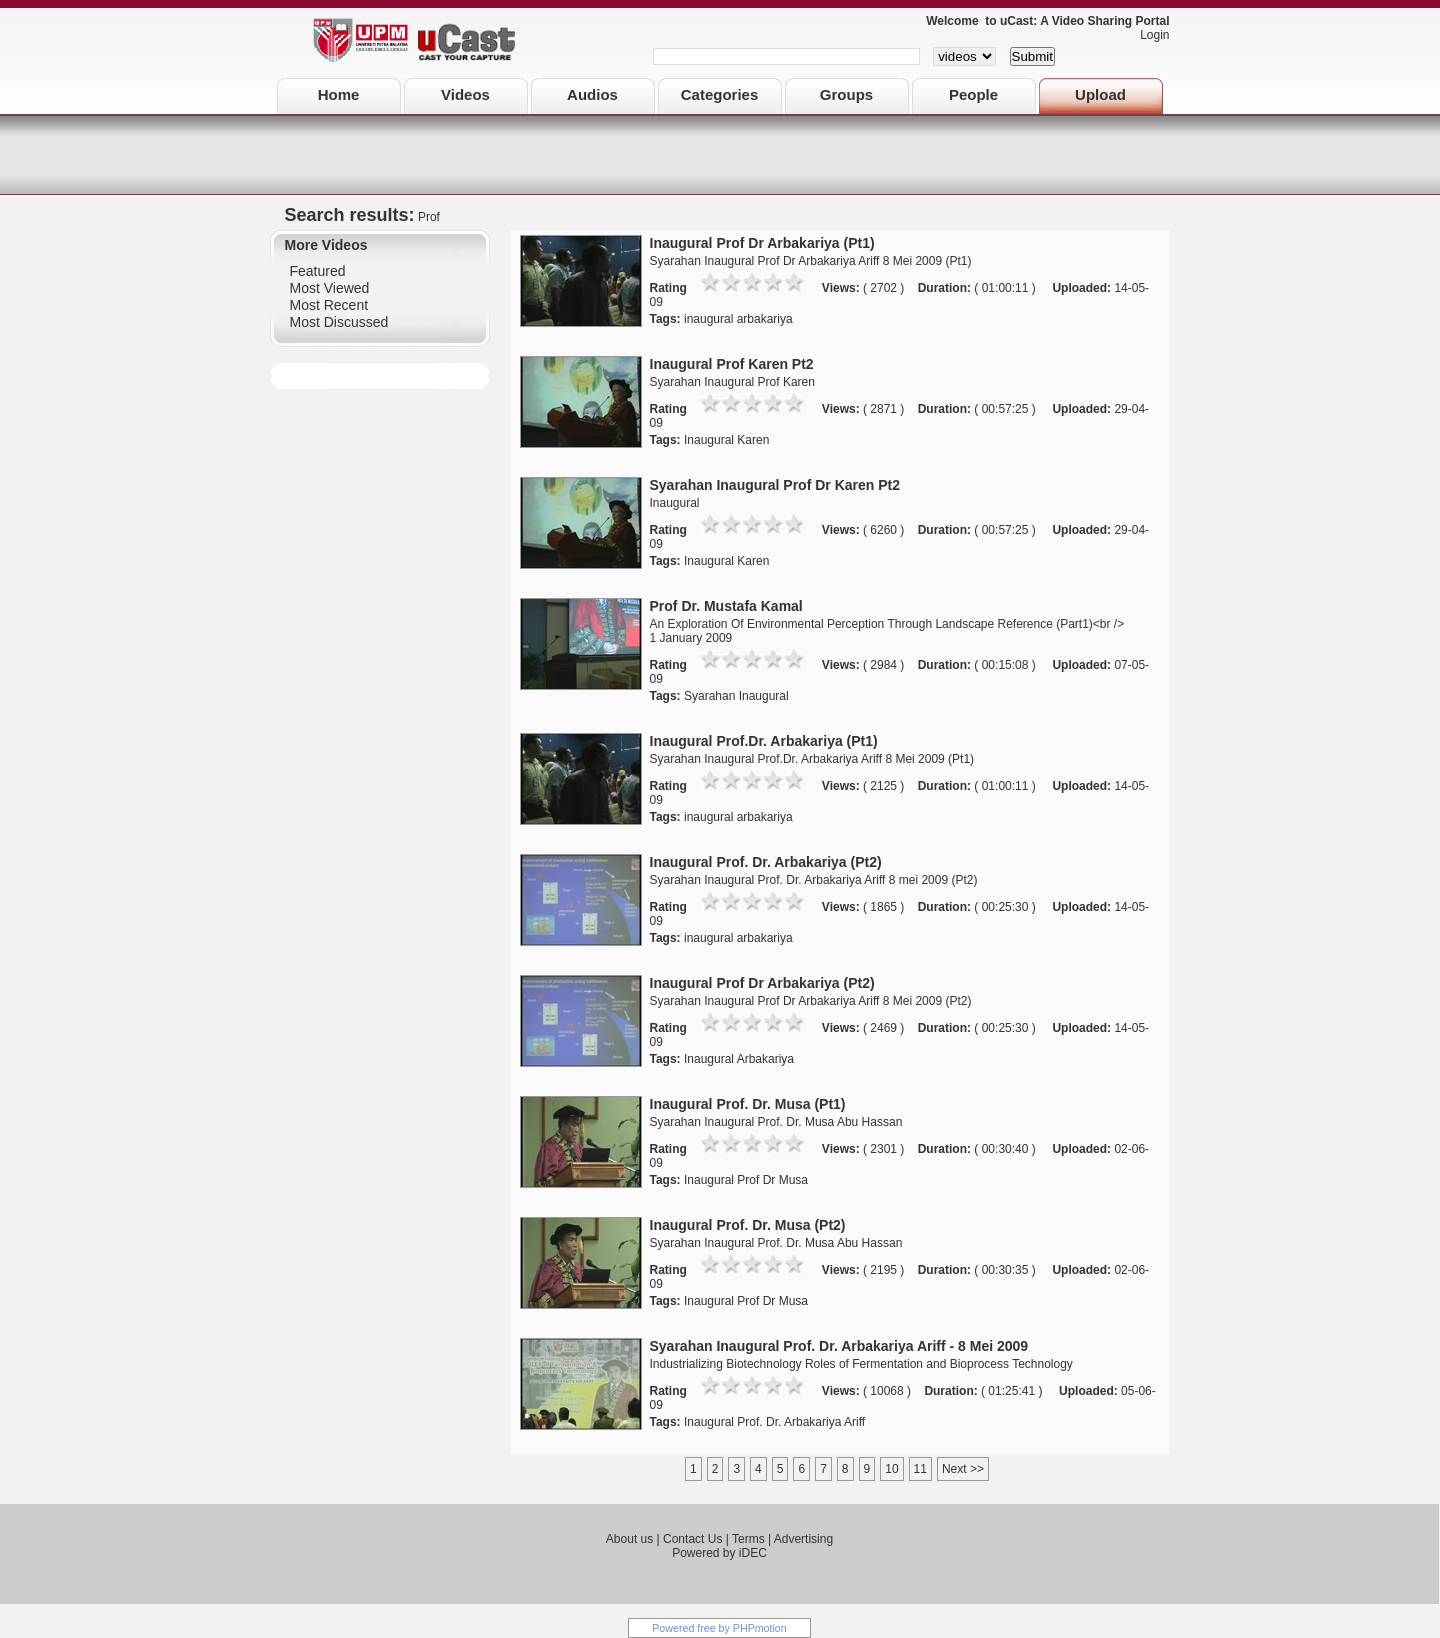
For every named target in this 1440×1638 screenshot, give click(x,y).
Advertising (803, 1539)
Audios (592, 94)
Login (1149, 35)
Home (339, 94)
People (973, 94)
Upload (1100, 94)
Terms (748, 1539)
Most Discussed (339, 322)
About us (629, 1539)
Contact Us (692, 1539)
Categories (720, 94)
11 (920, 1469)
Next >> (963, 1469)
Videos (465, 94)
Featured (318, 271)
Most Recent (329, 305)
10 (891, 1469)
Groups (846, 94)
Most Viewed (330, 288)
